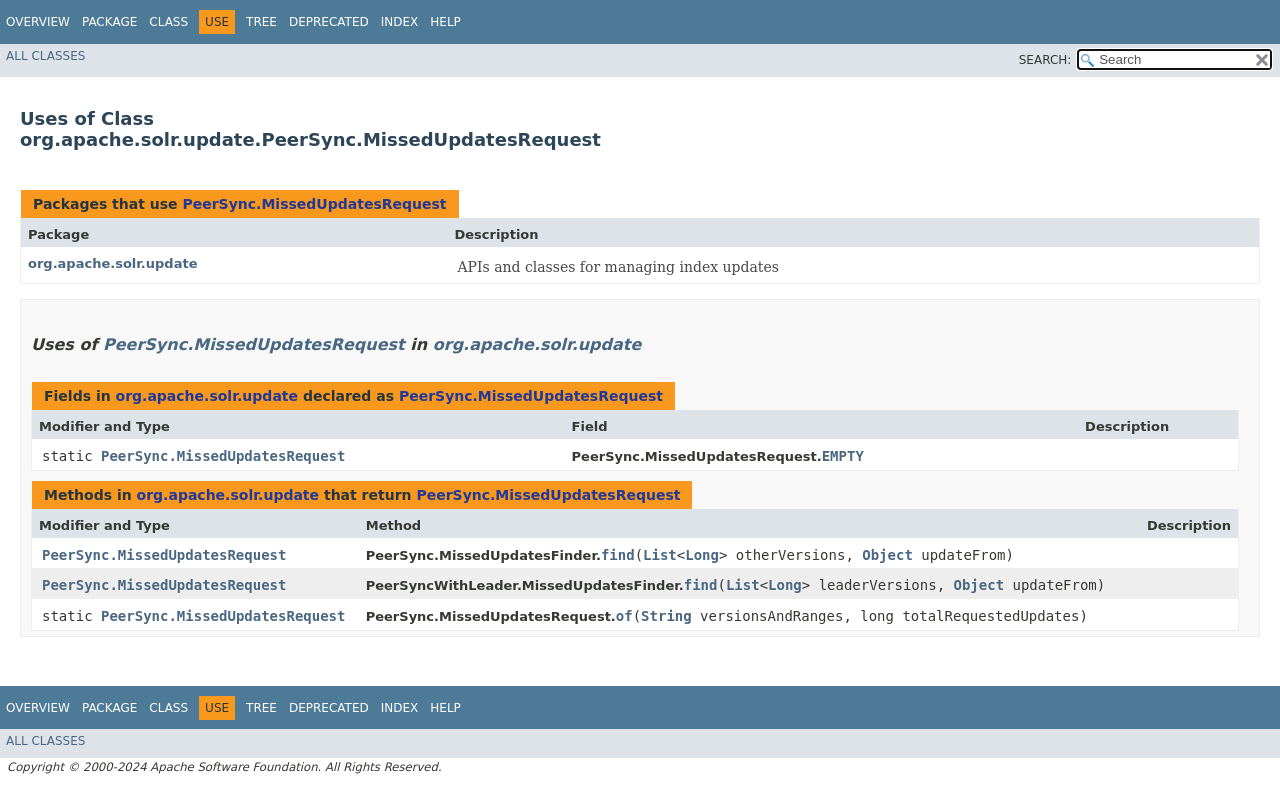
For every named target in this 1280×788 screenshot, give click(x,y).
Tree (261, 22)
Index (400, 22)
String (666, 616)
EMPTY (843, 456)
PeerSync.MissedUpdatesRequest (314, 204)
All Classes (45, 56)
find (618, 555)
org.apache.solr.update (112, 263)
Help (445, 22)
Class (168, 22)
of (624, 616)
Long (702, 555)
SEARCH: (1045, 60)
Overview (38, 22)
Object (887, 555)
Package (109, 22)
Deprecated (329, 22)
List (660, 555)
